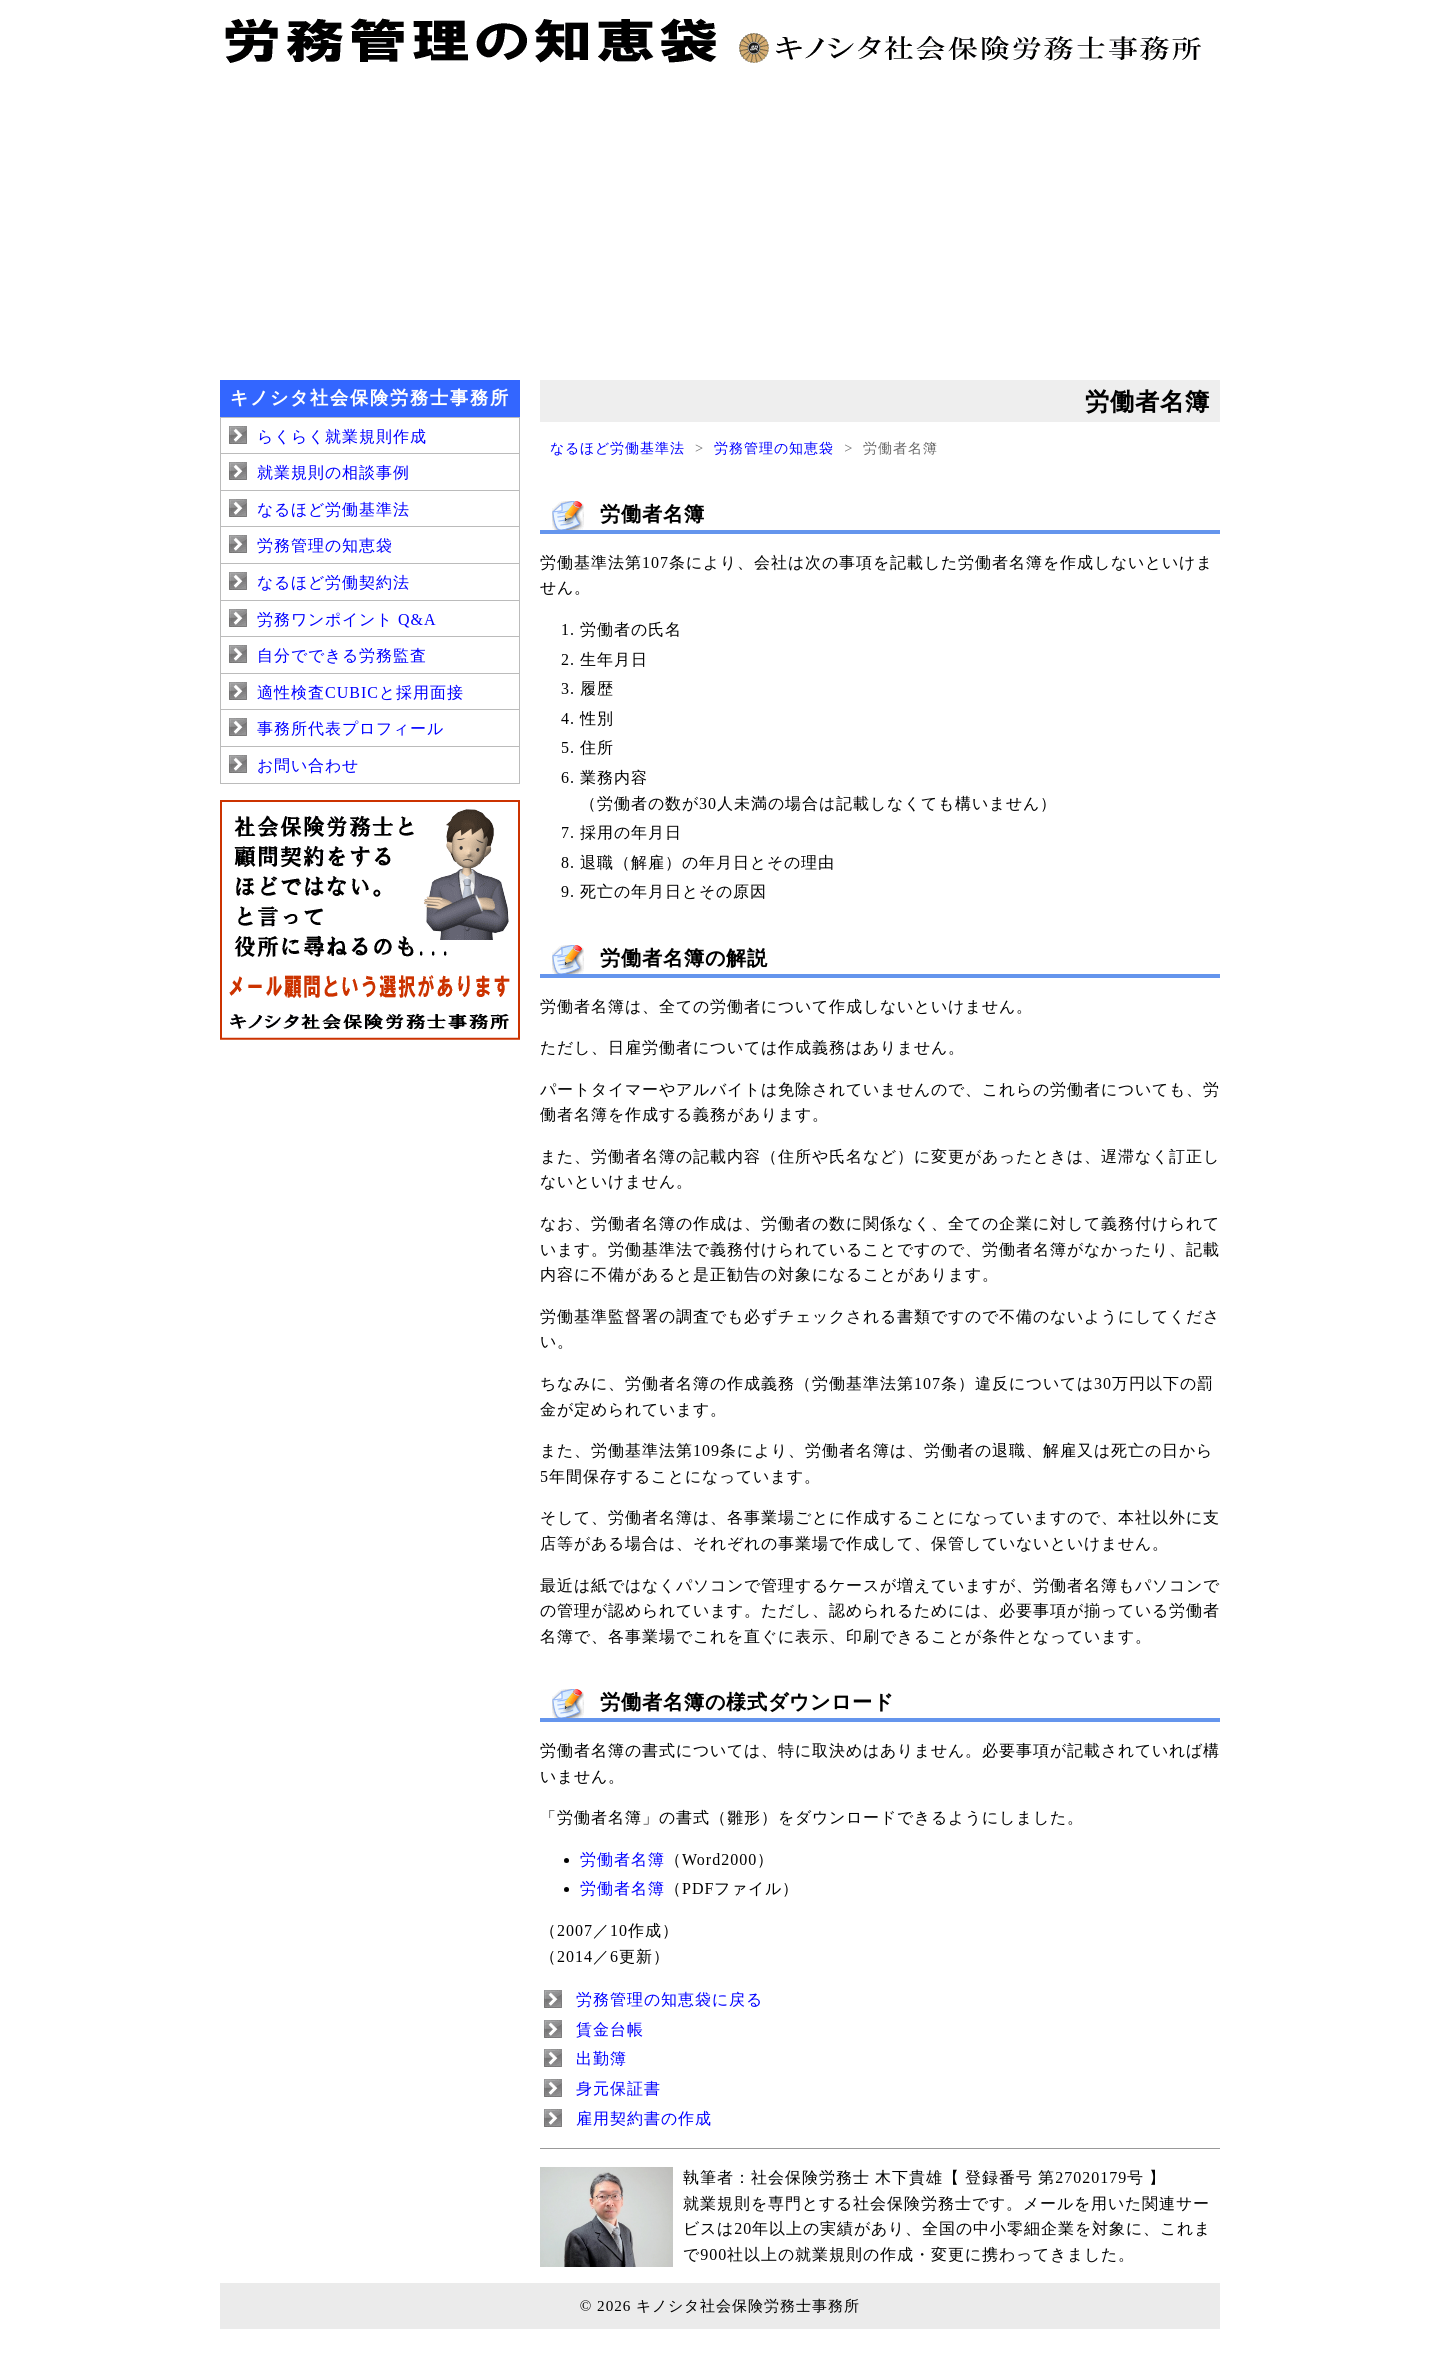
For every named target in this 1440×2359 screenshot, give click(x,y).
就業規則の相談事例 (333, 472)
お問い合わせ (308, 765)
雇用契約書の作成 (644, 2118)
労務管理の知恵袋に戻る (669, 1999)
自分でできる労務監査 (342, 655)
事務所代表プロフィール (350, 728)
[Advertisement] (720, 220)
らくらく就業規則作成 (342, 436)
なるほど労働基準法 (617, 448)
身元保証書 (618, 2088)
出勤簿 (601, 2058)
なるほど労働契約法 (333, 582)
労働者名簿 (622, 1859)
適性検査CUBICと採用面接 (360, 692)
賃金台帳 (610, 2029)
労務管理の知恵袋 (774, 448)
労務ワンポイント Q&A (347, 619)
